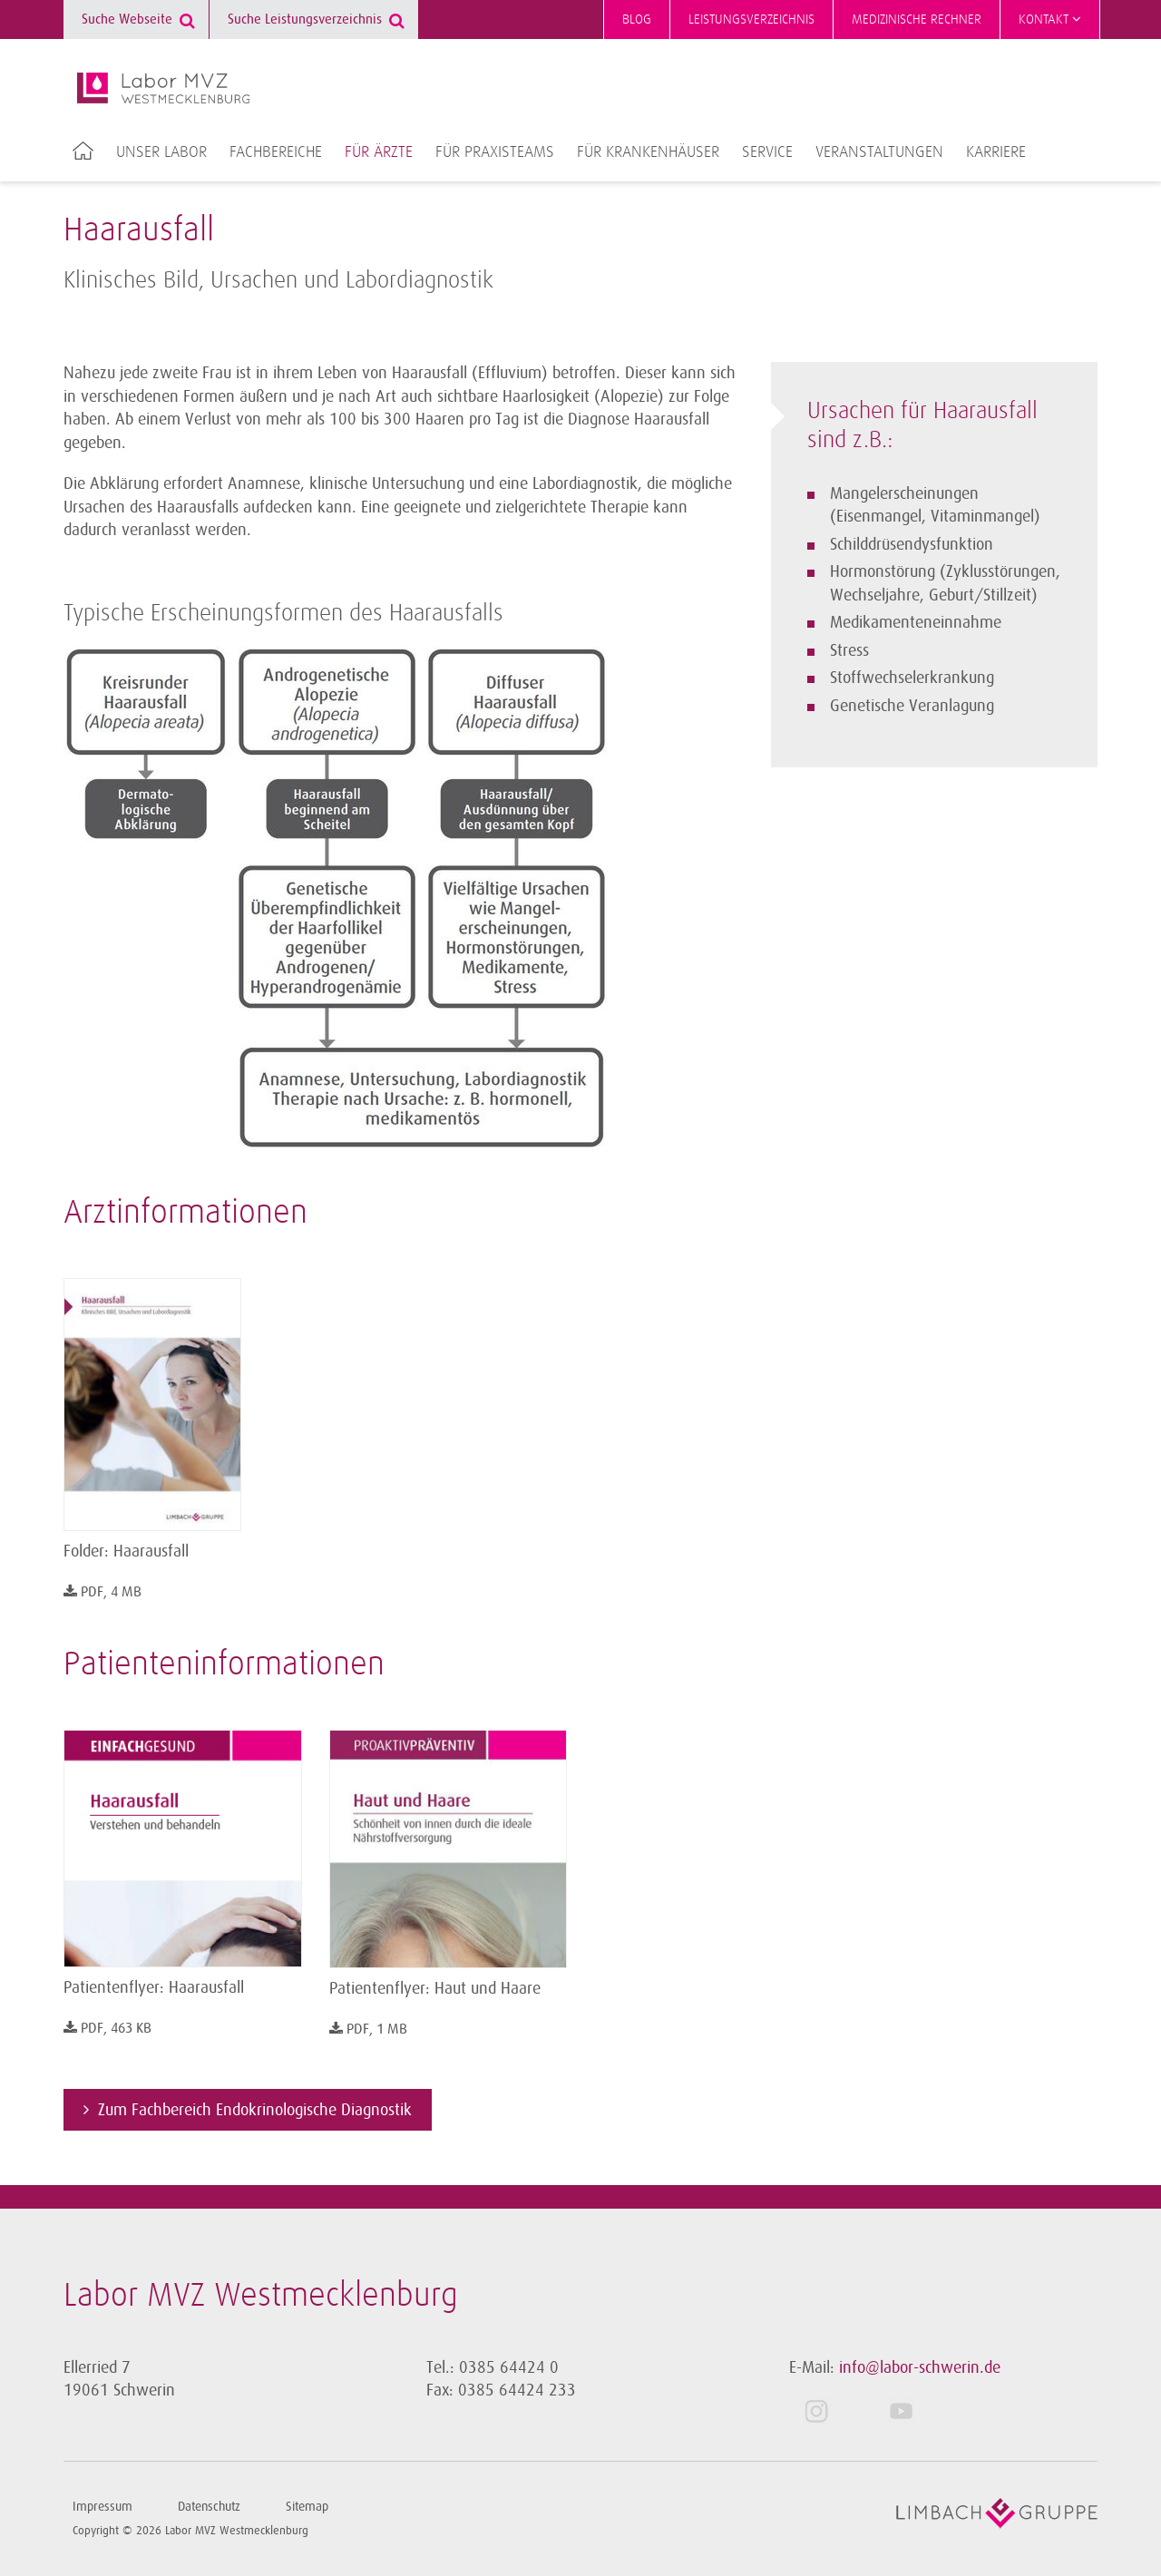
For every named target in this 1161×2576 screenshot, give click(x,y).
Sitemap (307, 2506)
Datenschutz (209, 2506)
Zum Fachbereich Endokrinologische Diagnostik (255, 2110)
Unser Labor (161, 152)
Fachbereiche (275, 152)
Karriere (996, 152)
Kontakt (1050, 19)
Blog (636, 19)
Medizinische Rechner (916, 19)
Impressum (102, 2506)
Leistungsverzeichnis (751, 19)
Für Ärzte (379, 152)
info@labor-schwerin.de (919, 2367)
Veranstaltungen (879, 152)
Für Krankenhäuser (648, 152)
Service (767, 152)
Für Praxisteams (494, 152)
